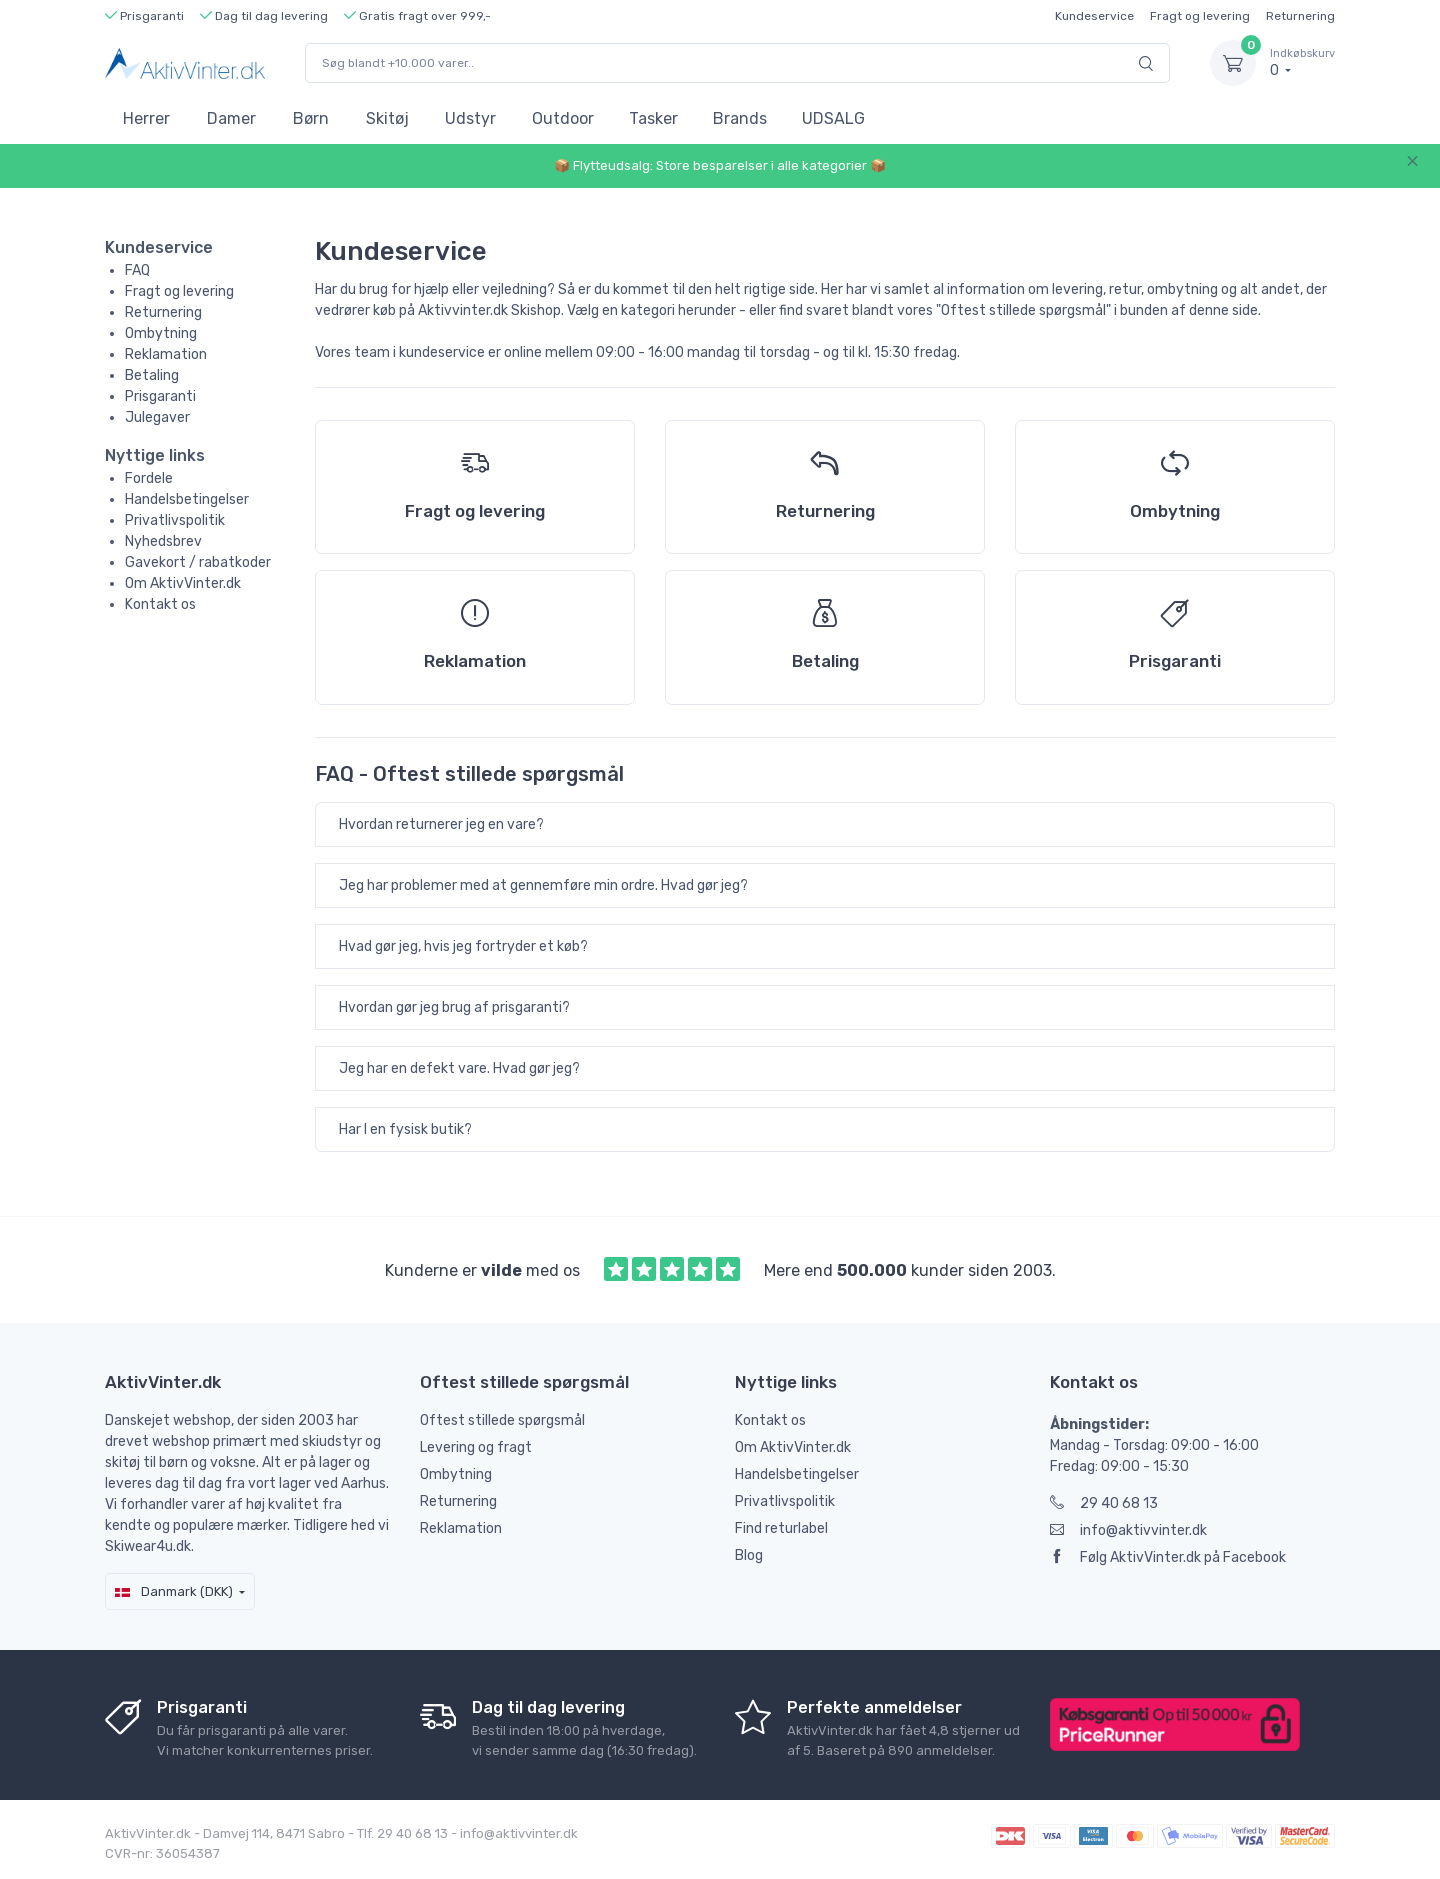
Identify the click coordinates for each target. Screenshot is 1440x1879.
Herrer (146, 118)
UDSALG (833, 118)
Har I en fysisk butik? (405, 1129)
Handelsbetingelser (187, 499)
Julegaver (157, 417)
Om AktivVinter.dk (183, 583)
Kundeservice (1094, 16)
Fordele (149, 478)
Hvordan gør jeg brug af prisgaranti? (454, 1007)
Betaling (152, 375)
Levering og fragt (476, 1447)
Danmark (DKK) (174, 1591)
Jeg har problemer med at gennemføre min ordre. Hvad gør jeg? (543, 885)
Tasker (653, 118)
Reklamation (166, 354)
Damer (231, 118)
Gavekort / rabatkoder (198, 562)
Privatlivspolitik (175, 520)
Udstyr (470, 118)
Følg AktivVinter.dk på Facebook (1168, 1557)
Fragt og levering (1200, 16)
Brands (740, 118)
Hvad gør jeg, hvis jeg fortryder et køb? (463, 946)
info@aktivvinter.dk (1128, 1530)
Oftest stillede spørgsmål (502, 1420)
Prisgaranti (160, 396)
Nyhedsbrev (163, 541)
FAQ (137, 270)
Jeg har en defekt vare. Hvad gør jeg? (459, 1068)
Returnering (1300, 16)
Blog (749, 1555)
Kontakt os (160, 604)
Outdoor (563, 118)
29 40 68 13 (1104, 1503)
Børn (311, 118)
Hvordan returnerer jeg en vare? (441, 824)
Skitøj (387, 118)
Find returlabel (781, 1528)
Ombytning (161, 333)
